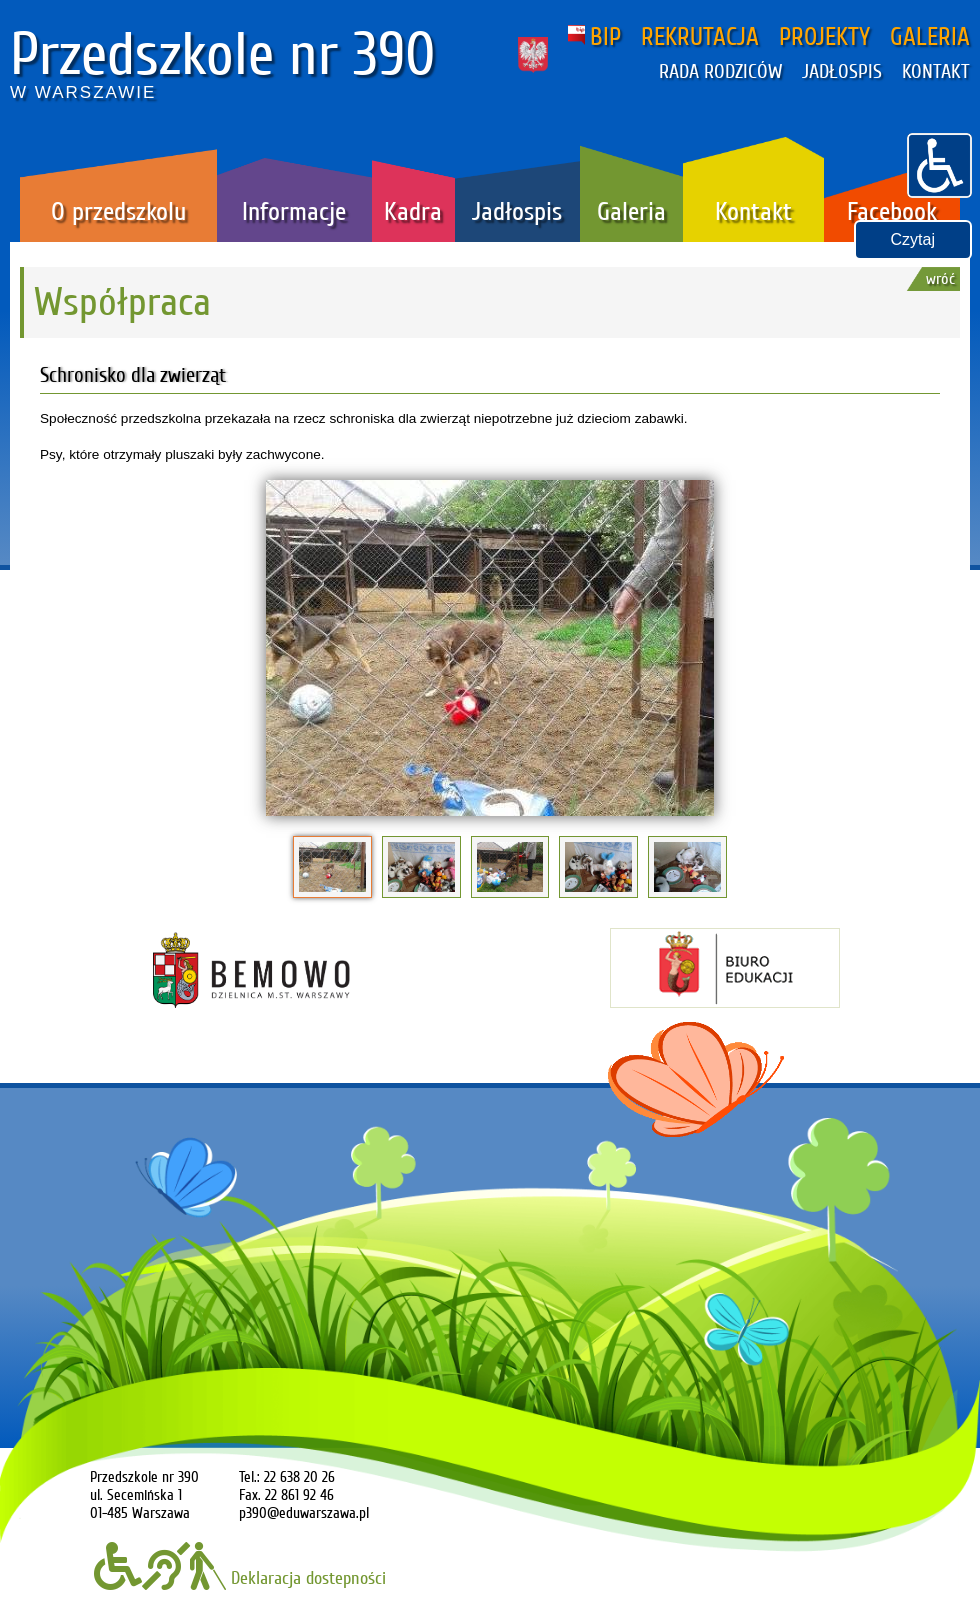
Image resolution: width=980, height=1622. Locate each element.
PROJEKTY (824, 37)
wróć (940, 279)
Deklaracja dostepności (240, 1578)
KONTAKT (936, 72)
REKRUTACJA (700, 37)
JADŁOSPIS (842, 72)
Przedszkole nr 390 (223, 55)
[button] (939, 163)
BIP (594, 37)
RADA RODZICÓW (720, 72)
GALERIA (930, 37)
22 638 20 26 (299, 1477)
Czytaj (913, 239)
